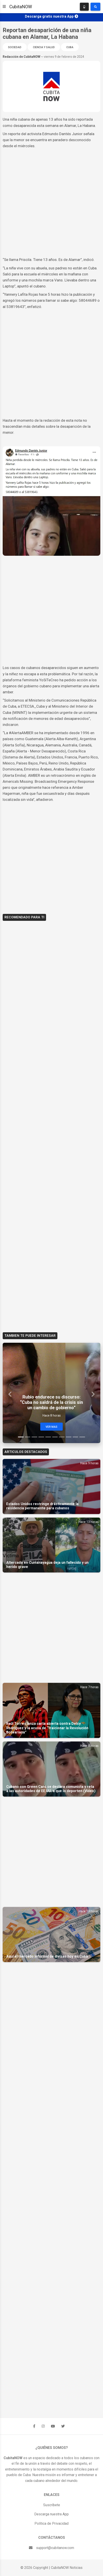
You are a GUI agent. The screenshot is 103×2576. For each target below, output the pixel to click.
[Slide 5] (48, 1437)
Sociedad (14, 47)
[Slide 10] (82, 1437)
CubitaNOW (20, 6)
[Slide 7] (62, 1437)
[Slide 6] (55, 1437)
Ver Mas (51, 1426)
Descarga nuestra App (51, 2514)
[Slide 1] (21, 1437)
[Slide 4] (41, 1437)
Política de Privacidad (51, 2523)
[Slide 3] (34, 1437)
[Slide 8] (68, 1437)
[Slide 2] (27, 1437)
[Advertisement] (51, 202)
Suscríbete (51, 2505)
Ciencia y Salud (44, 47)
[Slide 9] (75, 1437)
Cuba (69, 47)
